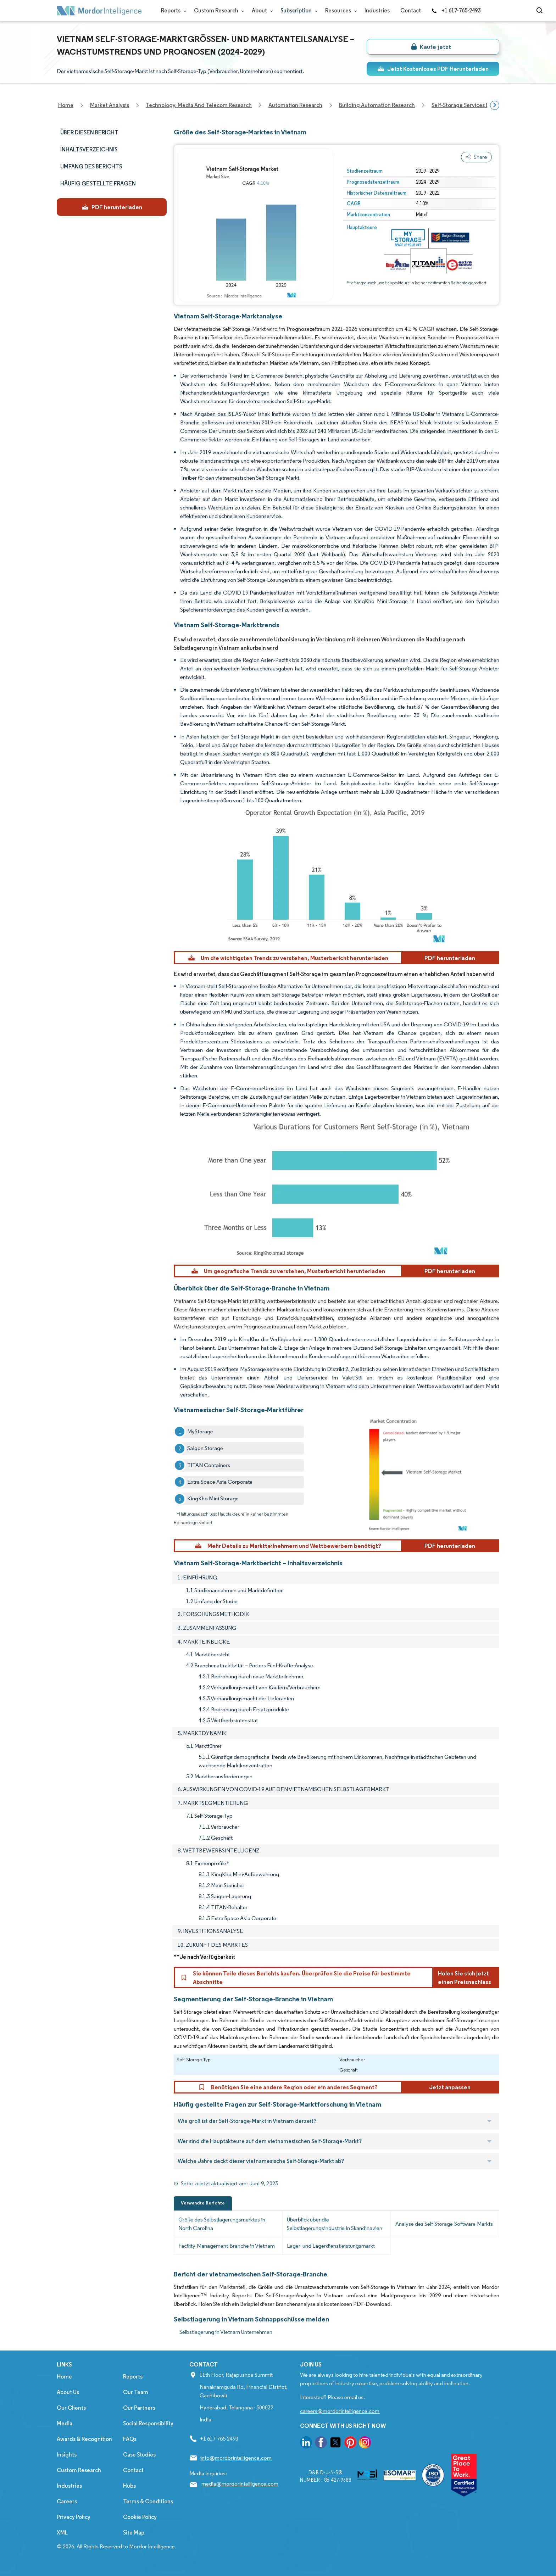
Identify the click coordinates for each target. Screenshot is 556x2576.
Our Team (135, 2392)
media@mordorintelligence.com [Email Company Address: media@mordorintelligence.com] (239, 2483)
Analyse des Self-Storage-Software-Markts (444, 2223)
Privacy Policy (73, 2517)
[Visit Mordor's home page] (99, 10)
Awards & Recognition (84, 2439)
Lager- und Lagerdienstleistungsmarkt (331, 2245)
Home (64, 2376)
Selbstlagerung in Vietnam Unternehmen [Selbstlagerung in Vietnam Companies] (225, 2332)
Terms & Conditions (148, 2501)
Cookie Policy (140, 2517)
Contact (410, 10)
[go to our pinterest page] (350, 2443)
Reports (172, 10)
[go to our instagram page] (365, 2443)
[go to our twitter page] (335, 2443)
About (261, 10)
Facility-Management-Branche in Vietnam (226, 2245)
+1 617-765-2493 (456, 10)
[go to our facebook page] (321, 2443)
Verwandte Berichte (203, 2203)
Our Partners (139, 2407)
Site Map (133, 2532)
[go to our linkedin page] (306, 2443)
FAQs (130, 2439)
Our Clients (71, 2407)
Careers (67, 2501)
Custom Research (217, 10)
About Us (68, 2392)
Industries (377, 10)
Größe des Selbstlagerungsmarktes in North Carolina (221, 2223)
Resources (339, 10)
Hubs (129, 2485)
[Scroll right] (494, 105)
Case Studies (139, 2454)
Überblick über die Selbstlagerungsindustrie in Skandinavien (334, 2223)
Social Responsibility (148, 2423)
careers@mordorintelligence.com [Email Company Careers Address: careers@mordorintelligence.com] (339, 2411)
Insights (67, 2454)
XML (62, 2532)
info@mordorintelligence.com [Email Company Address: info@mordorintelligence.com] (236, 2457)
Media (64, 2423)
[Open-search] (540, 10)
